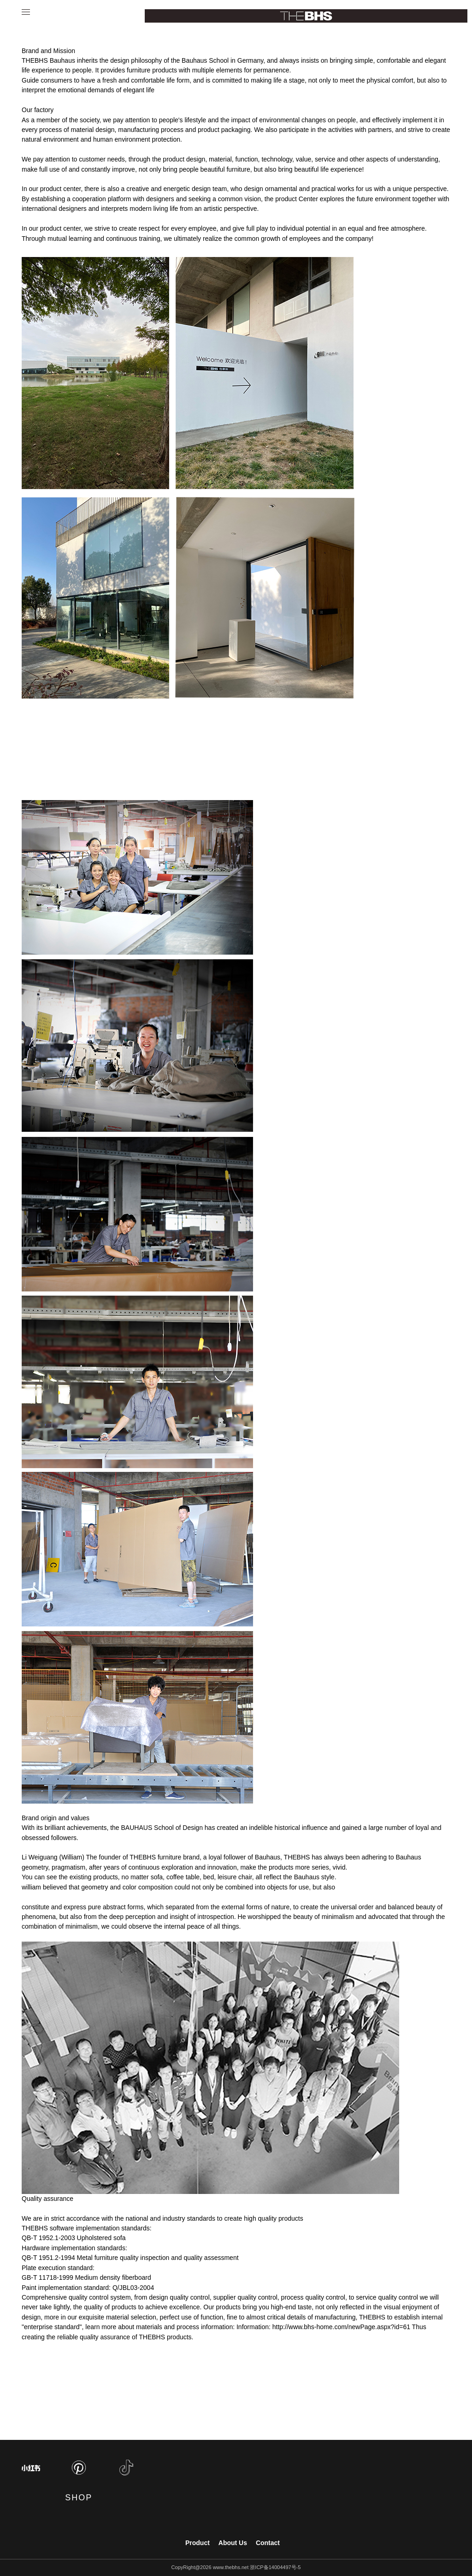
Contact (268, 2542)
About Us (232, 2542)
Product (197, 2542)
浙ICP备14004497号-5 (275, 2567)
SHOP (78, 2497)
